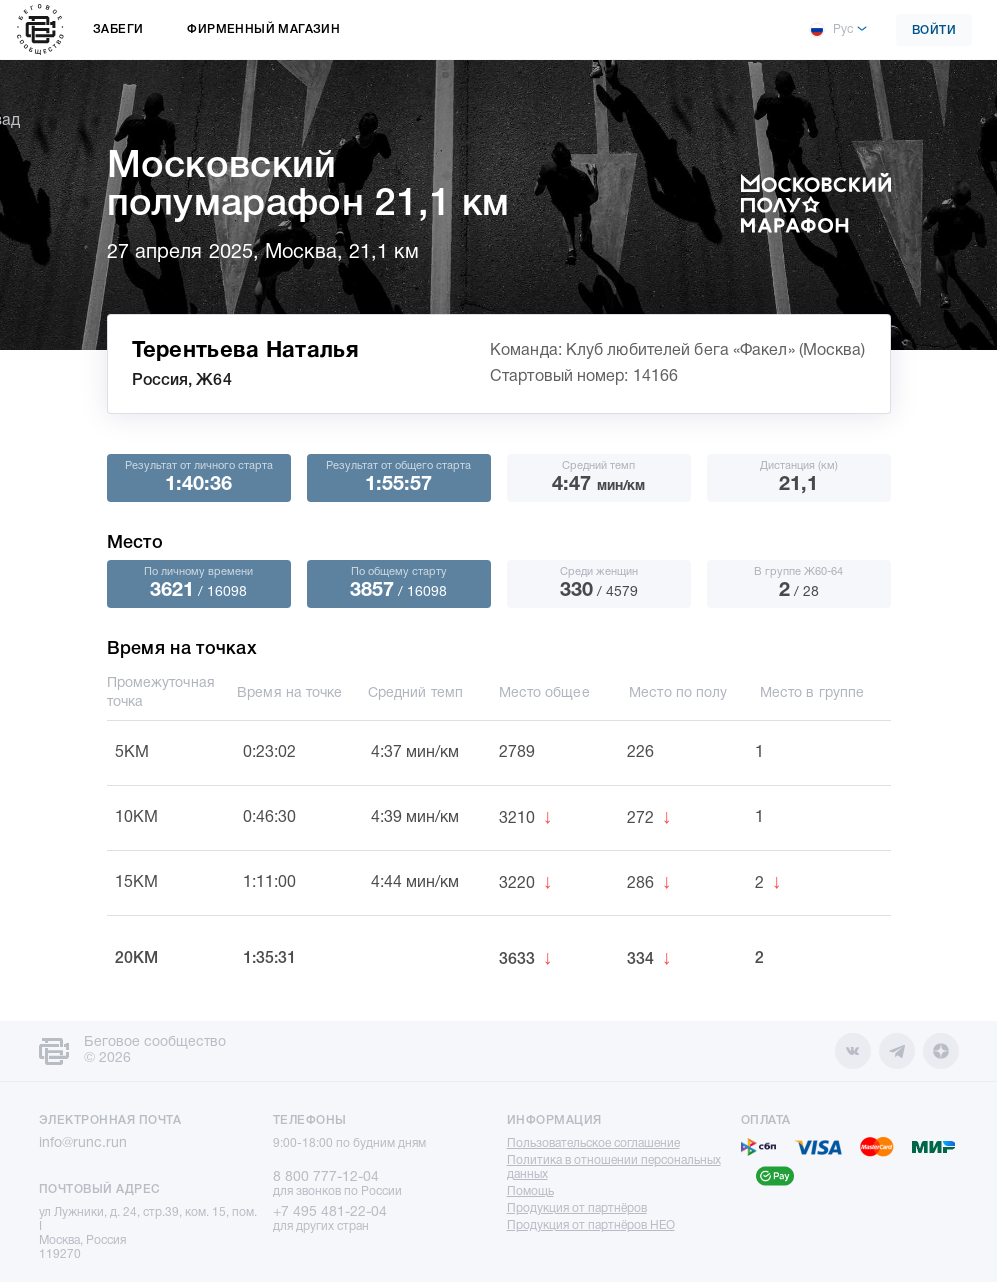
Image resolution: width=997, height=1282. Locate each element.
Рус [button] (831, 30)
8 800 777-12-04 (326, 1177)
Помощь (530, 1191)
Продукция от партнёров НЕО (591, 1225)
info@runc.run (83, 1143)
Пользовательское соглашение (593, 1143)
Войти (934, 30)
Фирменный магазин (263, 29)
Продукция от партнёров (577, 1208)
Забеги (118, 29)
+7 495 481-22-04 (330, 1212)
